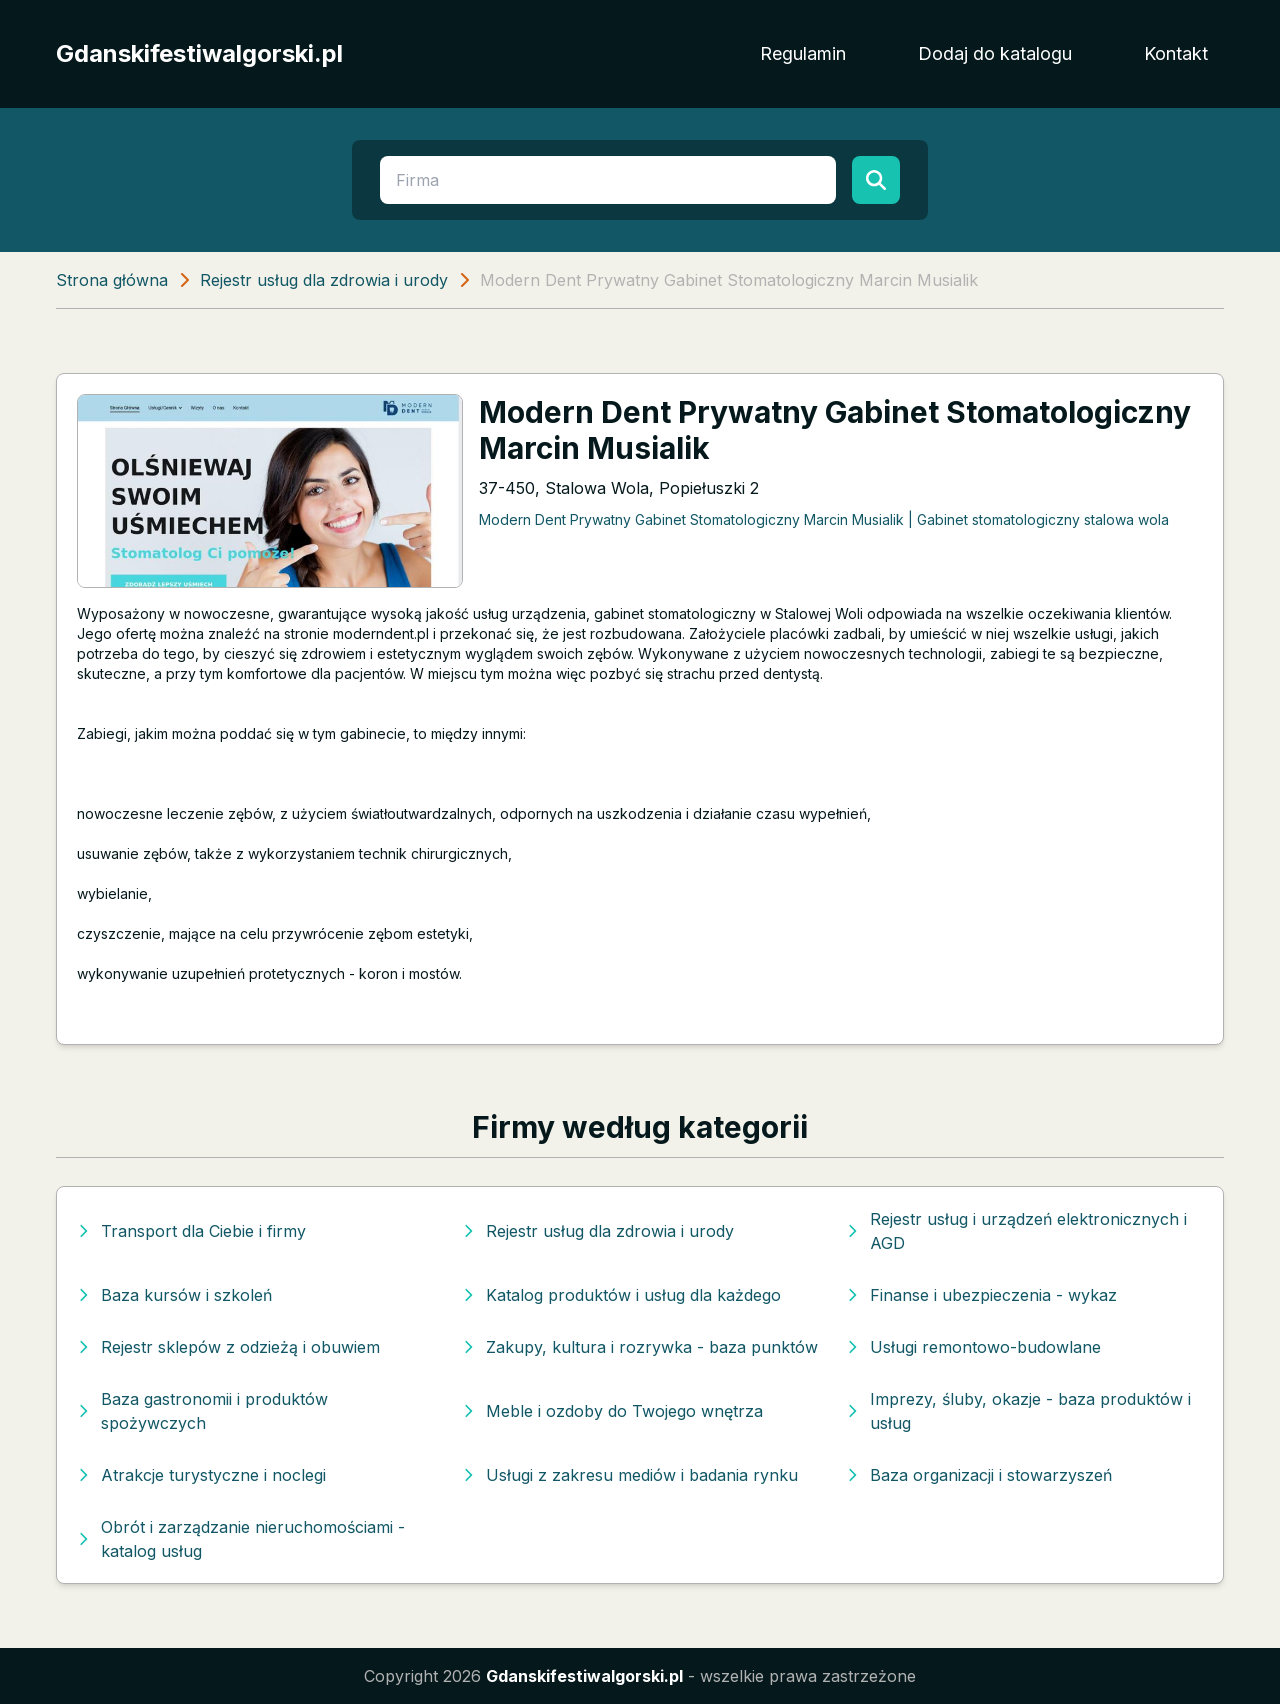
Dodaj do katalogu (995, 53)
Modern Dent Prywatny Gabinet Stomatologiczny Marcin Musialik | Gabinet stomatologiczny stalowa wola (824, 519)
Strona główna (112, 280)
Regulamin (803, 53)
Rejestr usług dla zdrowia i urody (324, 280)
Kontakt (1176, 53)
